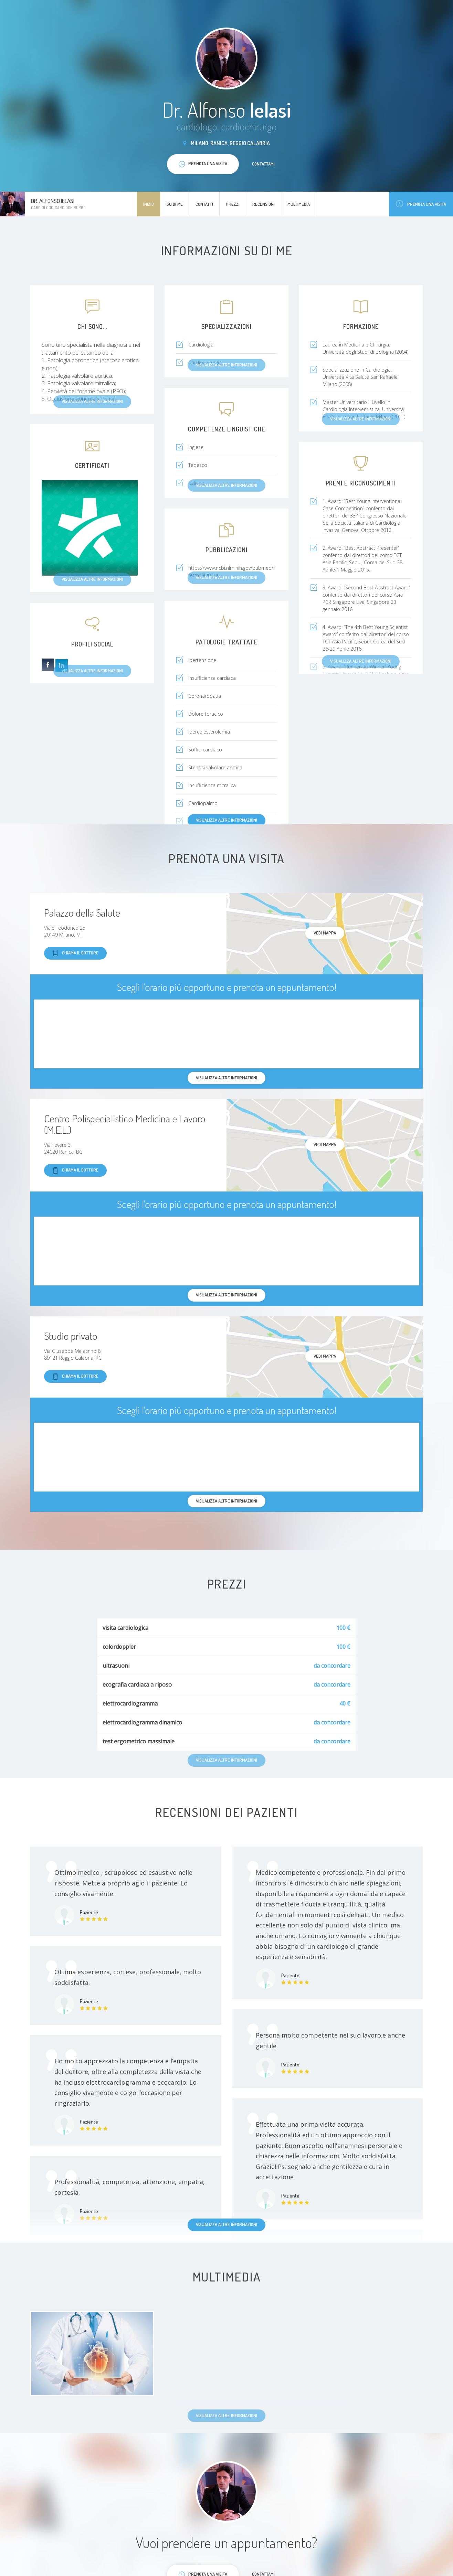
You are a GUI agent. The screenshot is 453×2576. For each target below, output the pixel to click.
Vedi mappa (325, 933)
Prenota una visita (421, 203)
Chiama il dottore (75, 953)
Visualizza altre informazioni (226, 820)
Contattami (263, 164)
